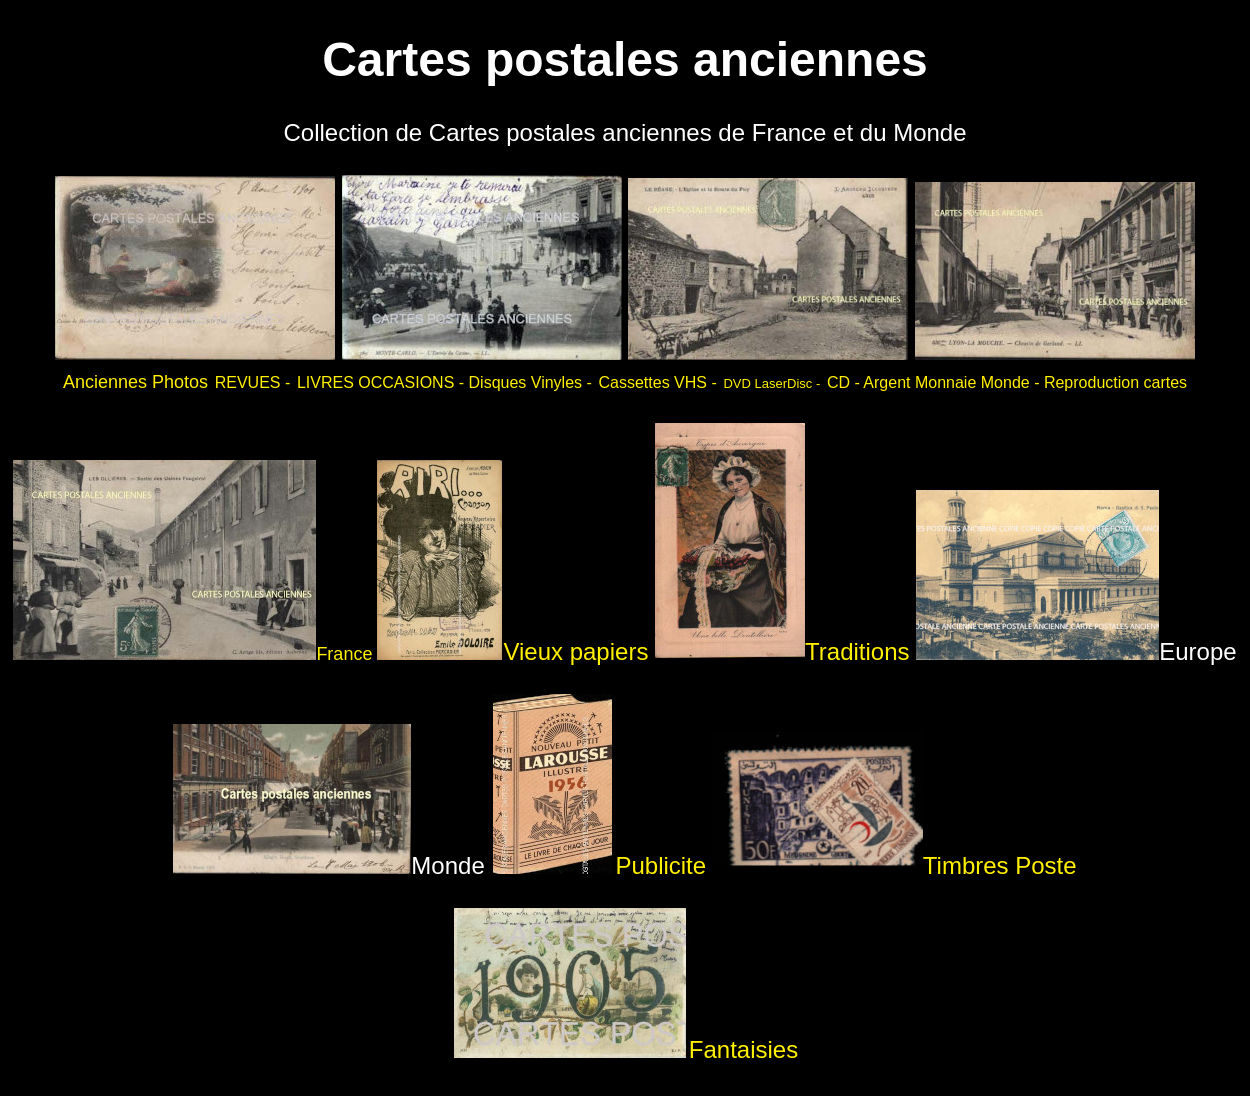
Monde (328, 865)
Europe (1076, 651)
